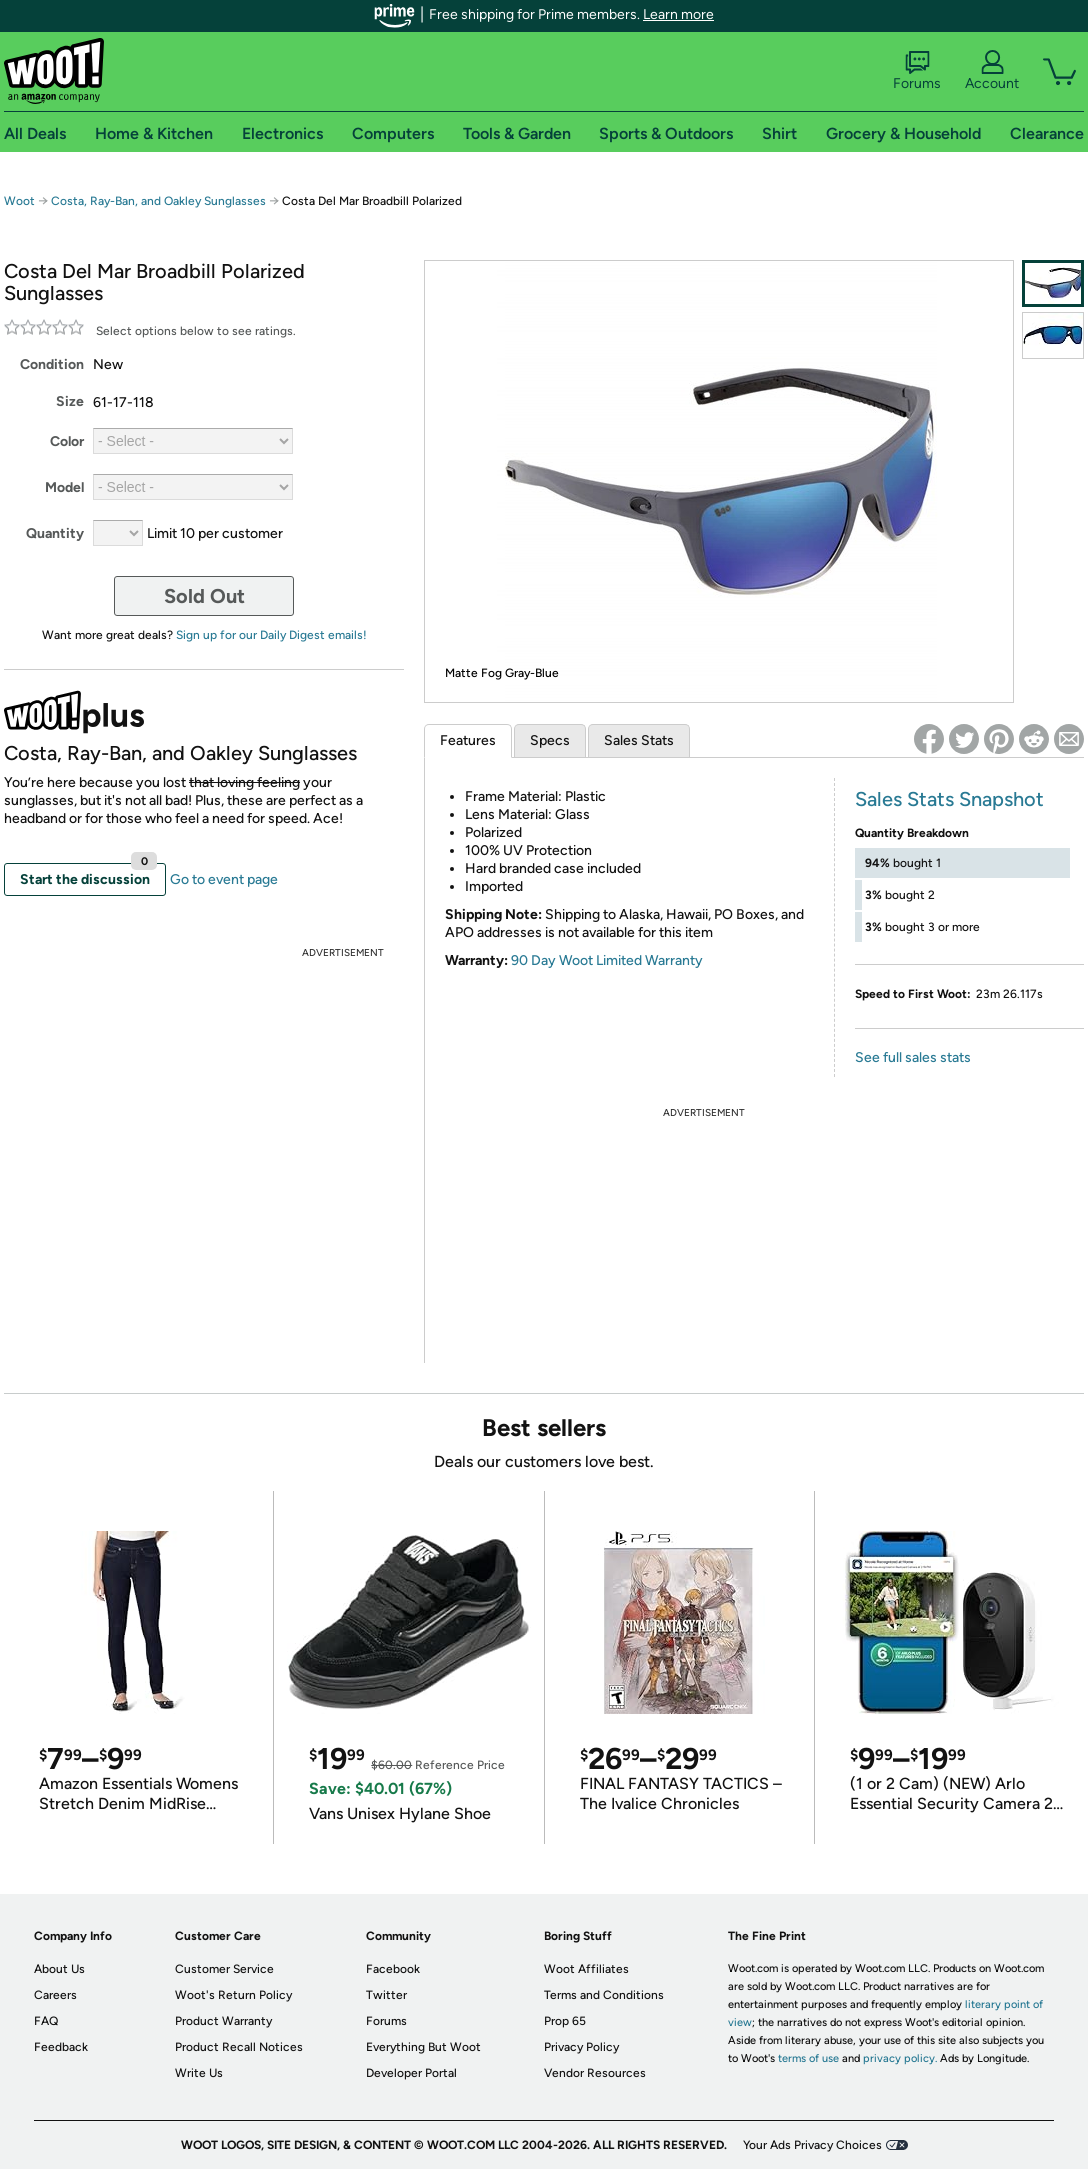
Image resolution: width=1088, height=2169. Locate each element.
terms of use (808, 2058)
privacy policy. (900, 2058)
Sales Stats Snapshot (949, 799)
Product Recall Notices (239, 2047)
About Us (59, 1969)
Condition (52, 364)
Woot (19, 201)
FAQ (46, 2021)
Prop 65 (565, 2021)
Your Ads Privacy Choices (812, 2145)
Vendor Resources (595, 2073)
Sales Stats (639, 740)
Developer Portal (411, 2073)
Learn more (678, 14)
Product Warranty (223, 2021)
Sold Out (204, 596)
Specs (550, 740)
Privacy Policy (581, 2047)
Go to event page (224, 879)
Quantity (55, 533)
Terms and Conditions (604, 1995)
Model (64, 487)
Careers (55, 1995)
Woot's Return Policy (233, 1995)
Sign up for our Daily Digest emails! (271, 635)
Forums (917, 71)
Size (70, 401)
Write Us (199, 2073)
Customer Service (224, 1969)
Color (67, 441)
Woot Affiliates (586, 1969)
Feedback (61, 2047)
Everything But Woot (423, 2047)
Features (468, 740)
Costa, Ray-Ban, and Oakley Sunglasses (158, 201)
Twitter (386, 1995)
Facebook (393, 1969)
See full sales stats (913, 1057)
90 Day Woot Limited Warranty (607, 960)
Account (992, 71)
